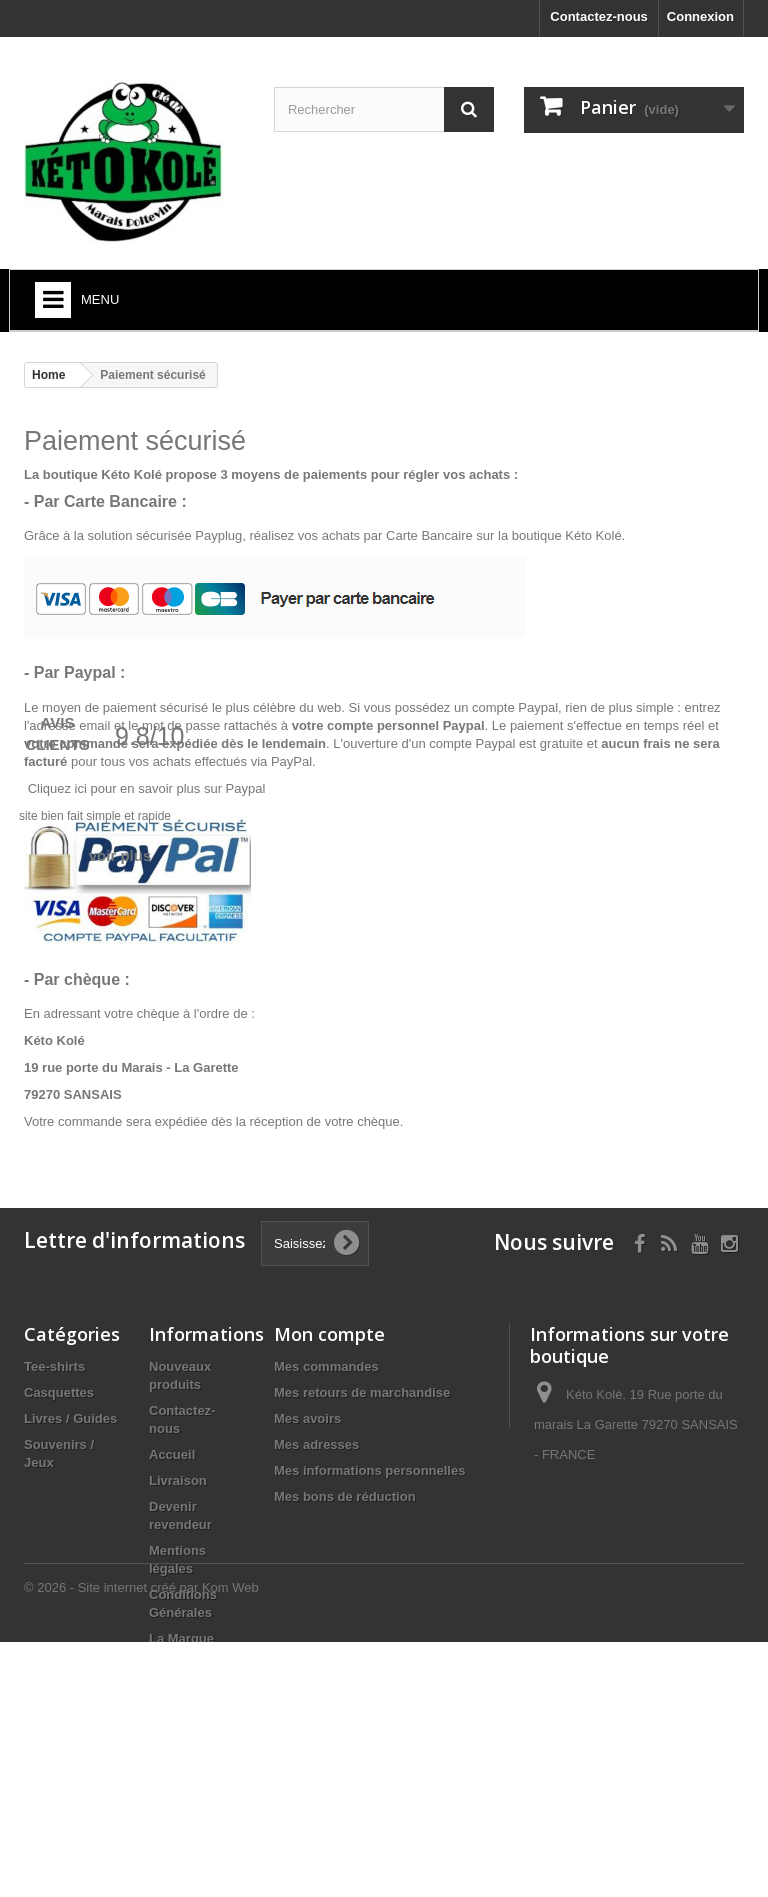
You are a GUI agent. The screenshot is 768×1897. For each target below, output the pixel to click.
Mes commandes (326, 1366)
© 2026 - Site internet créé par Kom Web (141, 1842)
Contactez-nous (599, 16)
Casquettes (59, 1392)
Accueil (172, 1454)
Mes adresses (316, 1444)
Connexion (700, 16)
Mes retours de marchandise (362, 1392)
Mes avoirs (307, 1418)
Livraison (178, 1480)
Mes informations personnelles (369, 1470)
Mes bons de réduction (345, 1496)
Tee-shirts (54, 1366)
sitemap (173, 1770)
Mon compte (329, 1334)
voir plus (120, 855)
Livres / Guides (70, 1418)
